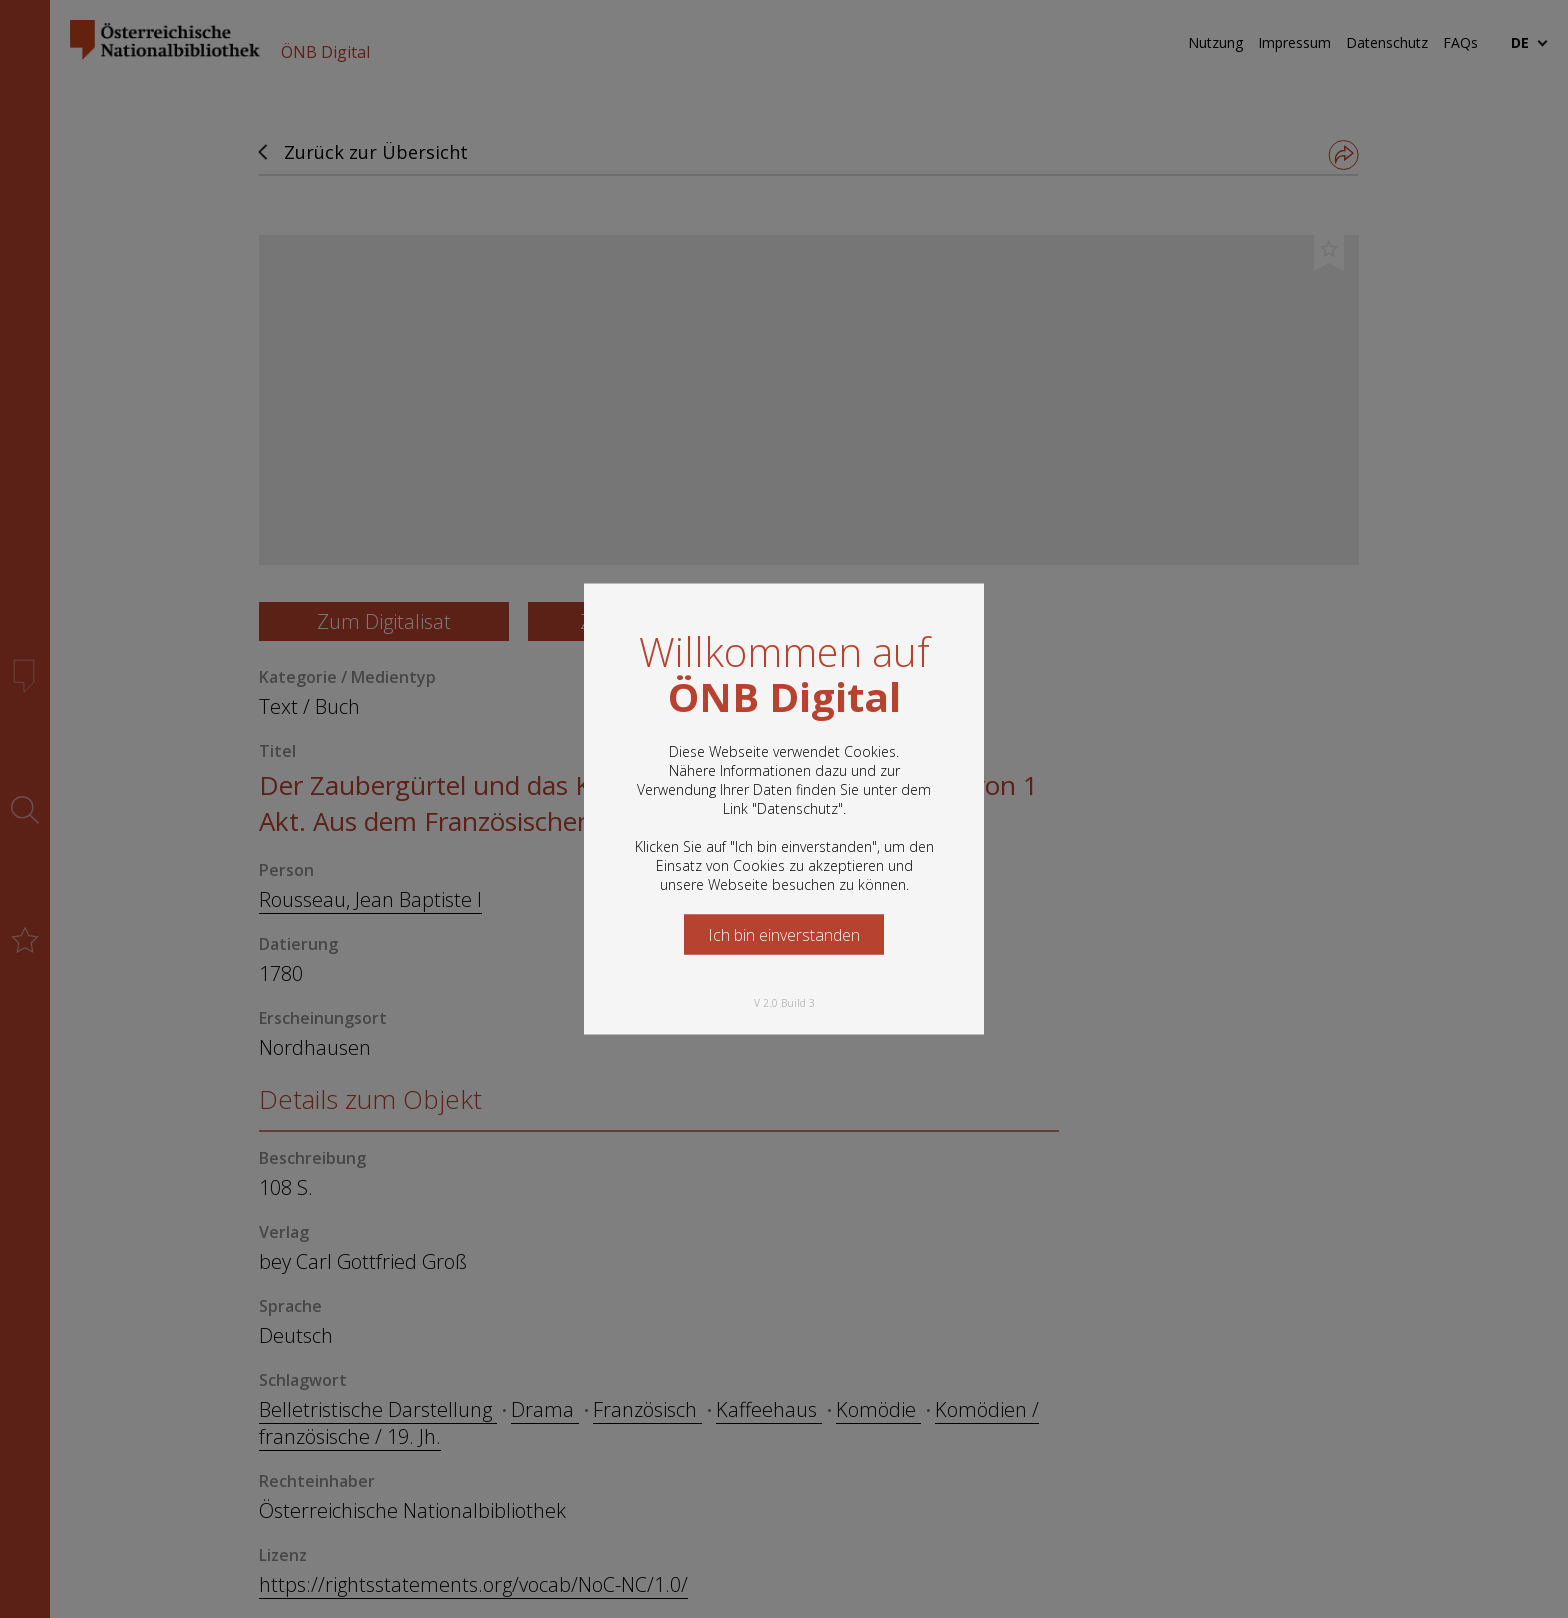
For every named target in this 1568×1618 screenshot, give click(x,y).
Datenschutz (797, 808)
